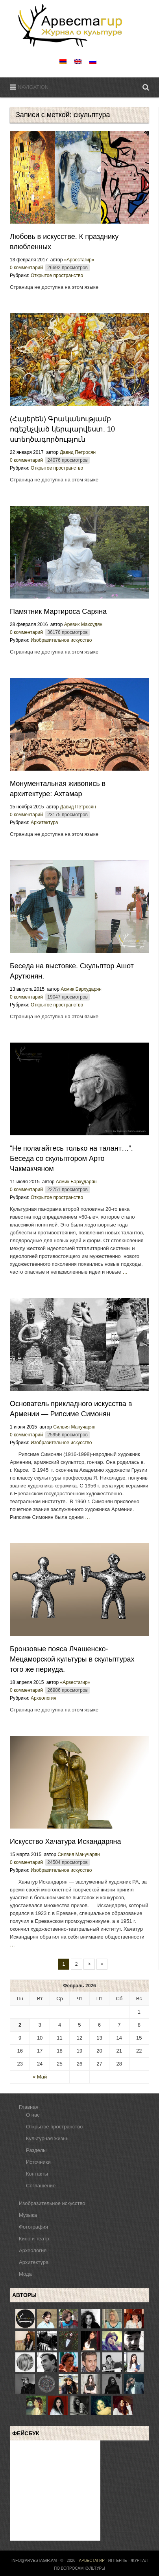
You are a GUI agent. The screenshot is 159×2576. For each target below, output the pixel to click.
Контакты (37, 2174)
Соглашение (40, 2186)
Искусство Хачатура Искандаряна (65, 1841)
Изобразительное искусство (61, 640)
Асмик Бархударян (81, 989)
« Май (40, 2077)
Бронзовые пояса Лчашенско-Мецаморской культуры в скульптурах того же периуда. (72, 1659)
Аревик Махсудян (83, 624)
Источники (38, 2162)
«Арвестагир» (79, 260)
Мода (25, 2274)
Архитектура (44, 822)
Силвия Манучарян (74, 1427)
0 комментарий (26, 267)
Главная (28, 2107)
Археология (43, 1698)
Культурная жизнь (47, 2138)
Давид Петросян (78, 452)
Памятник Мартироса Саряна (58, 611)
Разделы (36, 2150)
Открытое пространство (57, 275)
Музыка (28, 2215)
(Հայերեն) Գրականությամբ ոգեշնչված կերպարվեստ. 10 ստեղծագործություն (62, 429)
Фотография (33, 2227)
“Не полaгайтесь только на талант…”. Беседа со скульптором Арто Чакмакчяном (71, 1158)
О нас (33, 2115)
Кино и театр (34, 2239)
